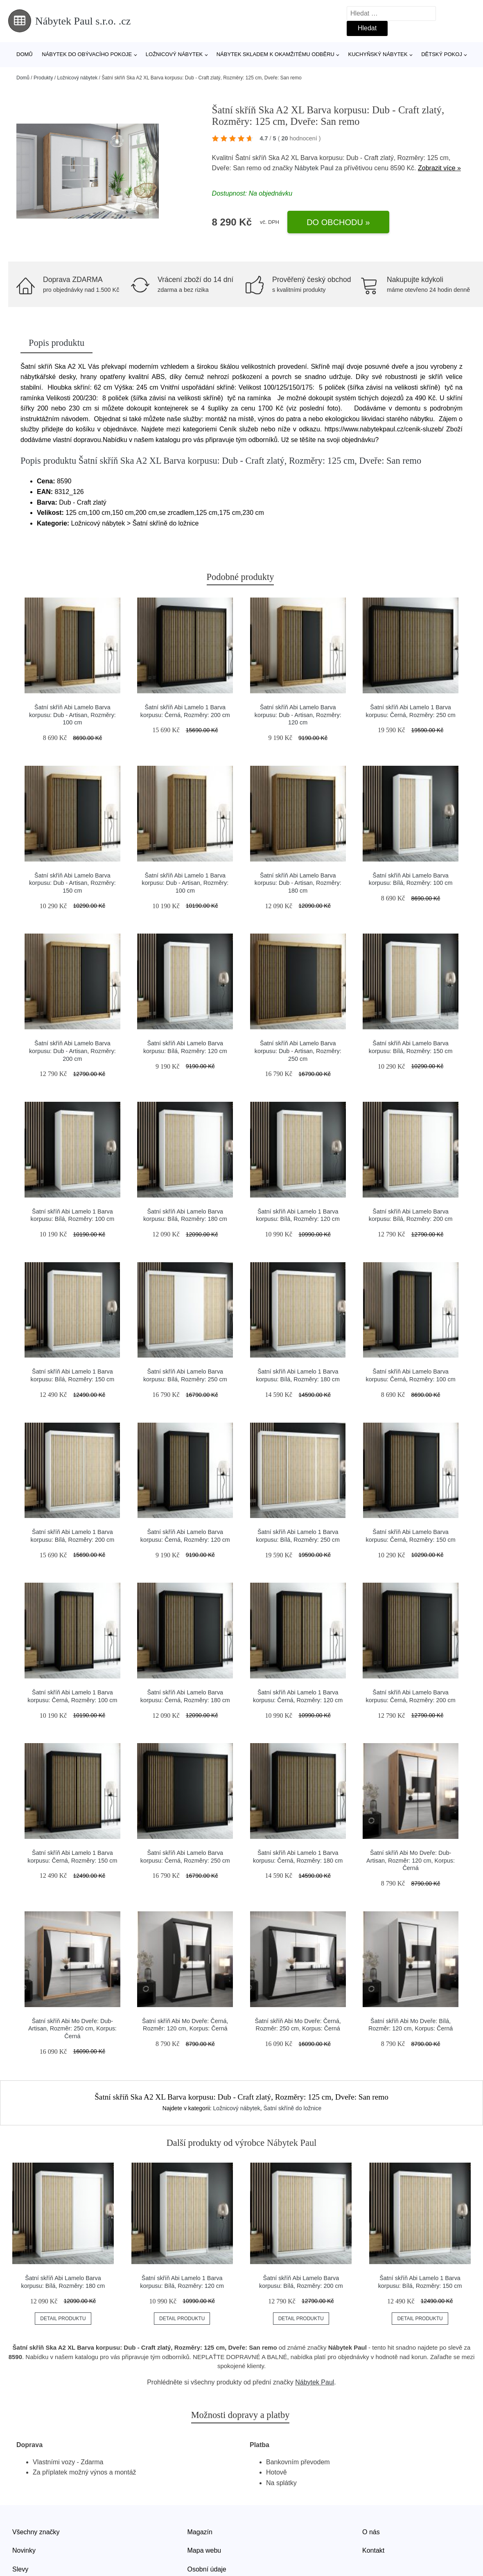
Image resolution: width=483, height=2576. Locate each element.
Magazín (199, 2532)
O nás (371, 2532)
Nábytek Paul (313, 168)
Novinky (24, 2550)
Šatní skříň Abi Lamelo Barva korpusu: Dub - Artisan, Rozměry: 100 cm (72, 715)
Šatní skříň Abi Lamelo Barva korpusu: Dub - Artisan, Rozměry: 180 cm (298, 883)
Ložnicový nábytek (174, 54)
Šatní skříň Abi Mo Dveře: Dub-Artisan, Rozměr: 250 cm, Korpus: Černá (72, 2028)
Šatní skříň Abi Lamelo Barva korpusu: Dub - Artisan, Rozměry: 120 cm (298, 715)
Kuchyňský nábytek (377, 54)
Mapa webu (204, 2550)
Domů (24, 54)
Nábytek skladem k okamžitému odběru (275, 54)
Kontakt (373, 2550)
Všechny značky (36, 2532)
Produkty (43, 78)
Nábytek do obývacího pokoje (87, 54)
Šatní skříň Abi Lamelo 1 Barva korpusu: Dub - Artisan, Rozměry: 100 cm (185, 883)
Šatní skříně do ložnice (293, 2108)
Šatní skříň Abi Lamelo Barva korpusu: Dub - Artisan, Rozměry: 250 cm (298, 1051)
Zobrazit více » (439, 168)
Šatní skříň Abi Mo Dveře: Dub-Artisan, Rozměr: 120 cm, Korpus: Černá (410, 1860)
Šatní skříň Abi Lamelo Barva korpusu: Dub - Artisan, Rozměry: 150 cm (72, 883)
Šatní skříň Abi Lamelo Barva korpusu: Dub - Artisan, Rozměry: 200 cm (72, 1051)
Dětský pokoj (441, 54)
